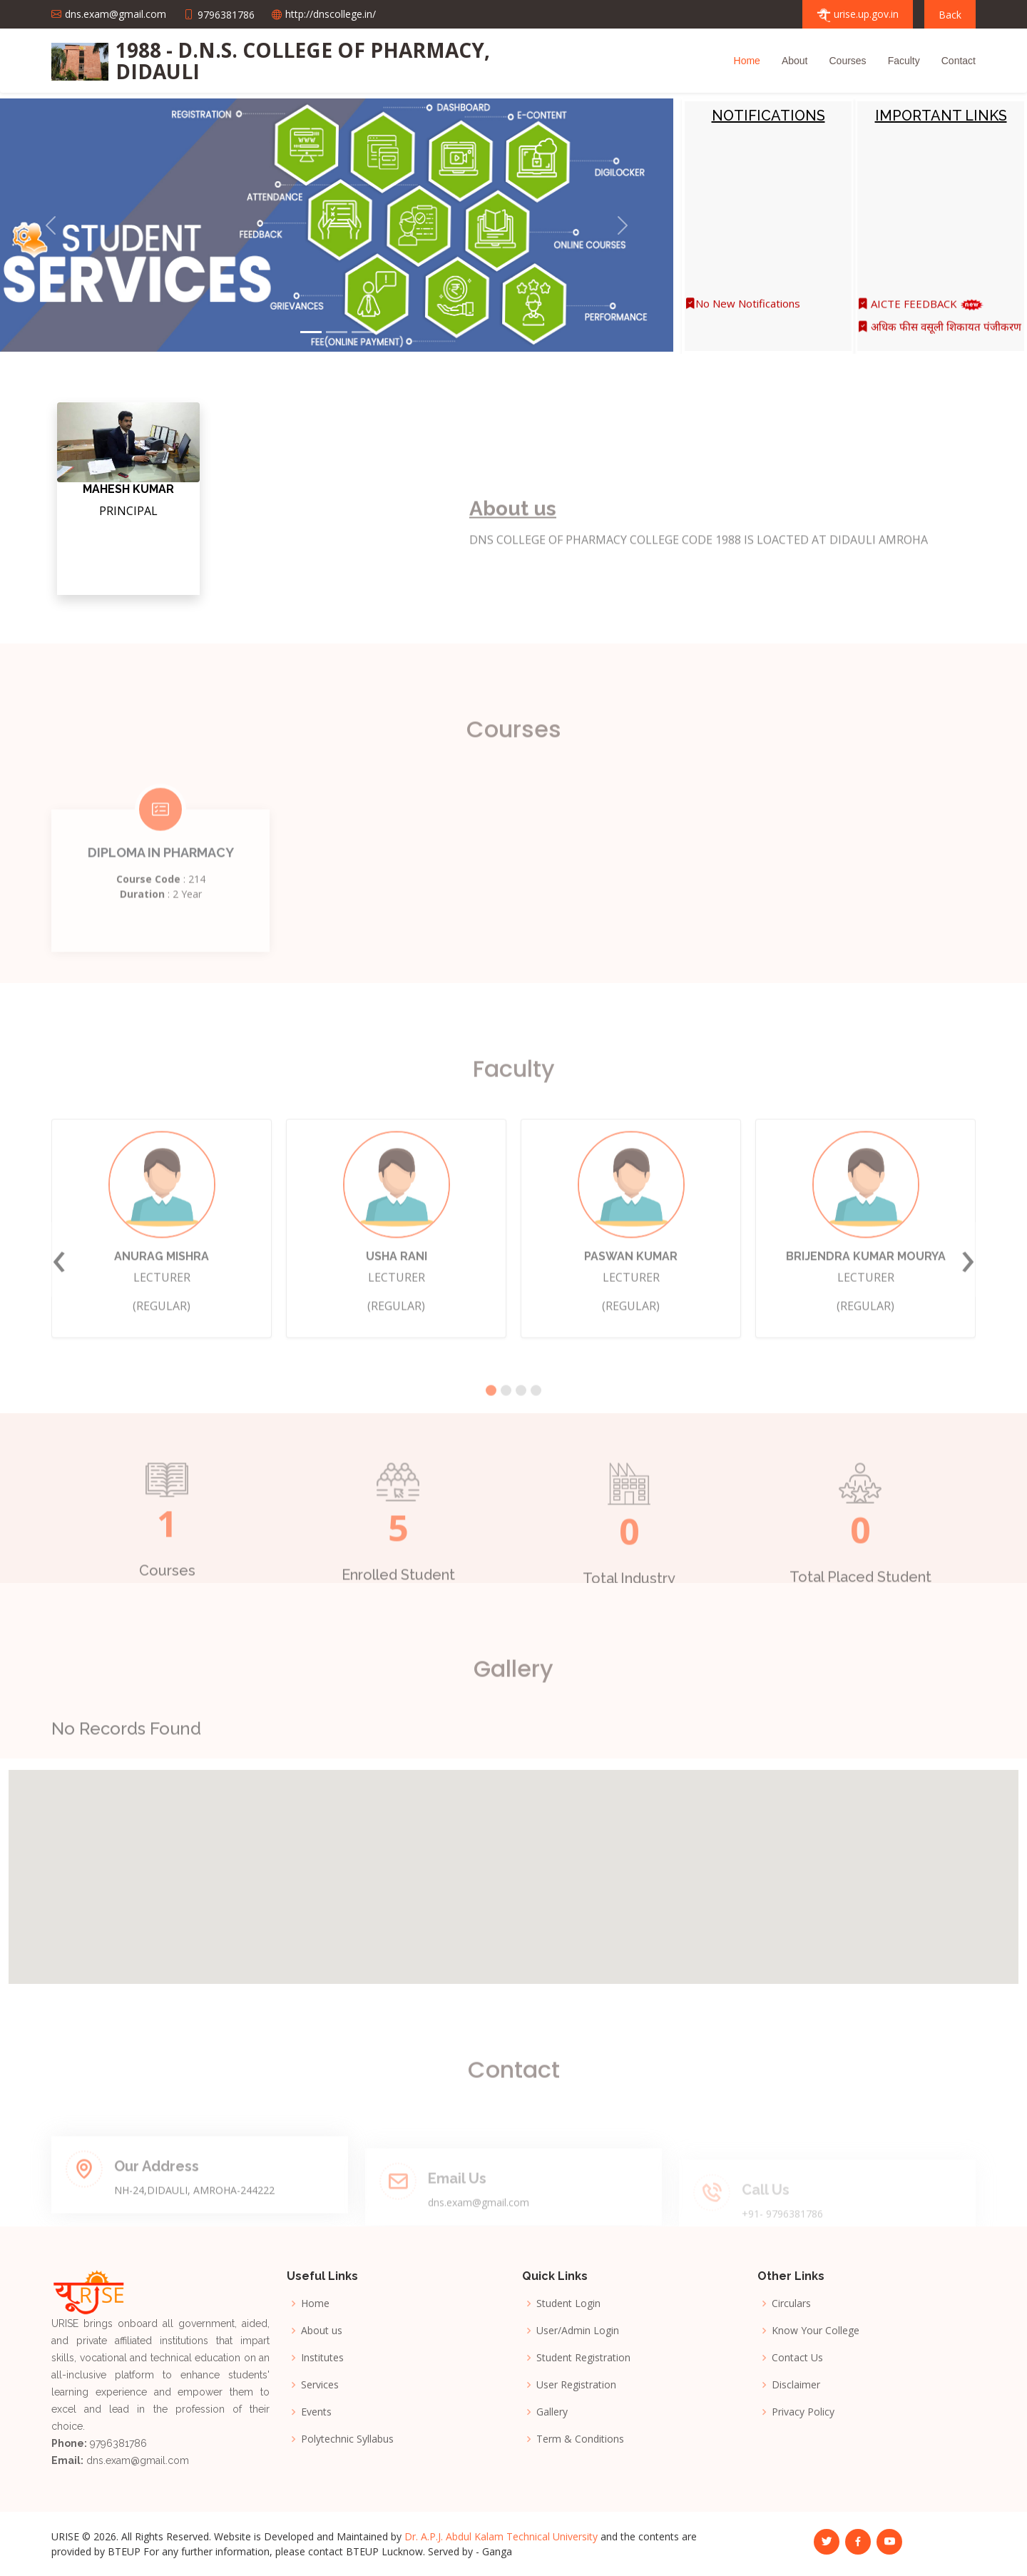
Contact (958, 60)
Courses (847, 60)
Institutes (322, 2358)
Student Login (568, 2303)
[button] (50, 225)
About (795, 60)
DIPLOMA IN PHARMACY (161, 888)
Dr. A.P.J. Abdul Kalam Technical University (501, 2536)
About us (321, 2331)
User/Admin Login (577, 2331)
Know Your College (815, 2331)
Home (747, 60)
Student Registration (583, 2358)
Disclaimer (796, 2385)
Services (320, 2385)
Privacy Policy (803, 2412)
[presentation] (58, 1295)
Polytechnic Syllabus (347, 2439)
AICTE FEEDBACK (920, 312)
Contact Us (797, 2358)
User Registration (576, 2385)
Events (316, 2412)
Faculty (904, 60)
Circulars (791, 2303)
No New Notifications (742, 312)
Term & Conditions (580, 2439)
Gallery (552, 2412)
